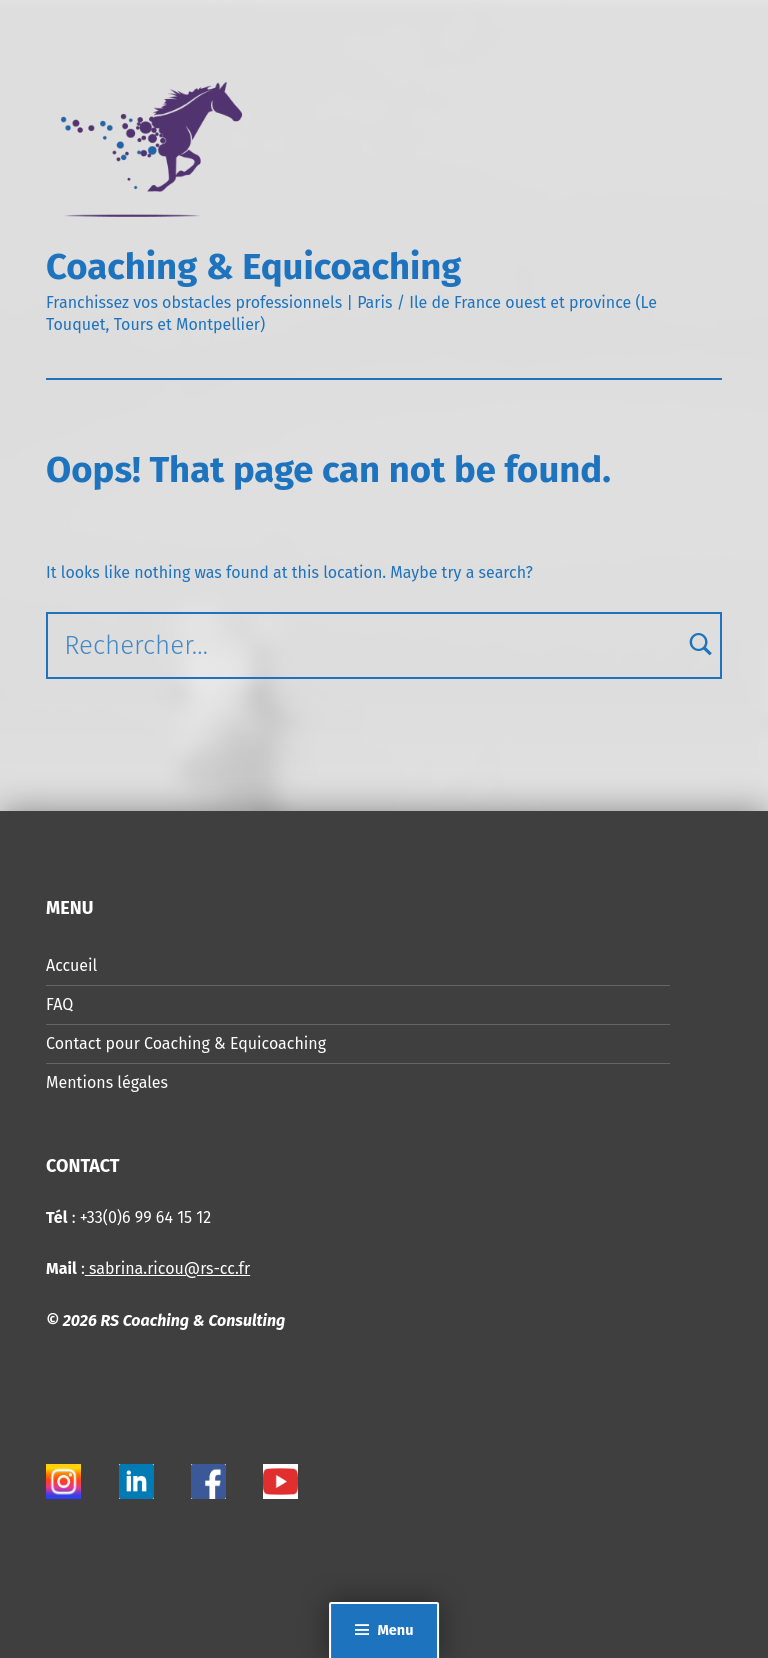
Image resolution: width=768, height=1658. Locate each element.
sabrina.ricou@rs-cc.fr (167, 1268)
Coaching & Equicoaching (253, 267)
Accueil (71, 965)
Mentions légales (107, 1082)
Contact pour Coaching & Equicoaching (186, 1043)
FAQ (59, 1004)
